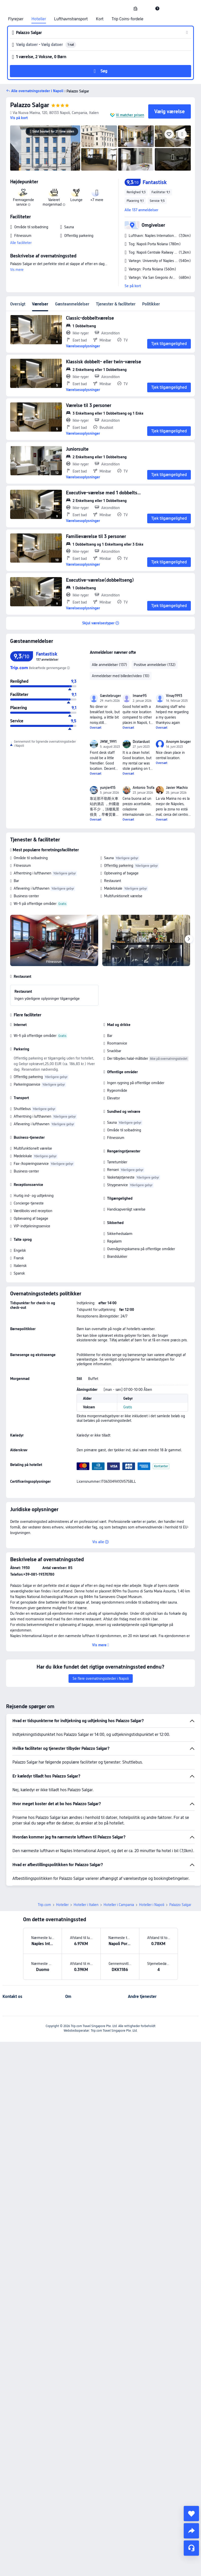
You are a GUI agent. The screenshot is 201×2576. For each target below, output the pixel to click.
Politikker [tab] (151, 304)
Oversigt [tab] (17, 304)
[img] (45, 148)
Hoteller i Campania (119, 1869)
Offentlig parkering (118, 865)
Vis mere (17, 270)
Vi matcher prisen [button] (130, 115)
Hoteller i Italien (86, 1869)
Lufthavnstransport (71, 19)
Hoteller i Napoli (151, 1869)
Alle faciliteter (20, 243)
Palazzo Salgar (29, 105)
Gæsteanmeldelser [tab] (72, 304)
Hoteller (38, 19)
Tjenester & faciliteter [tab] (116, 304)
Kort (100, 19)
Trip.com (44, 1869)
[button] (146, 8)
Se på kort (133, 286)
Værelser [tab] (40, 304)
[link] (135, 8)
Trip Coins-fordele (127, 19)
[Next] (189, 939)
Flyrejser (15, 19)
